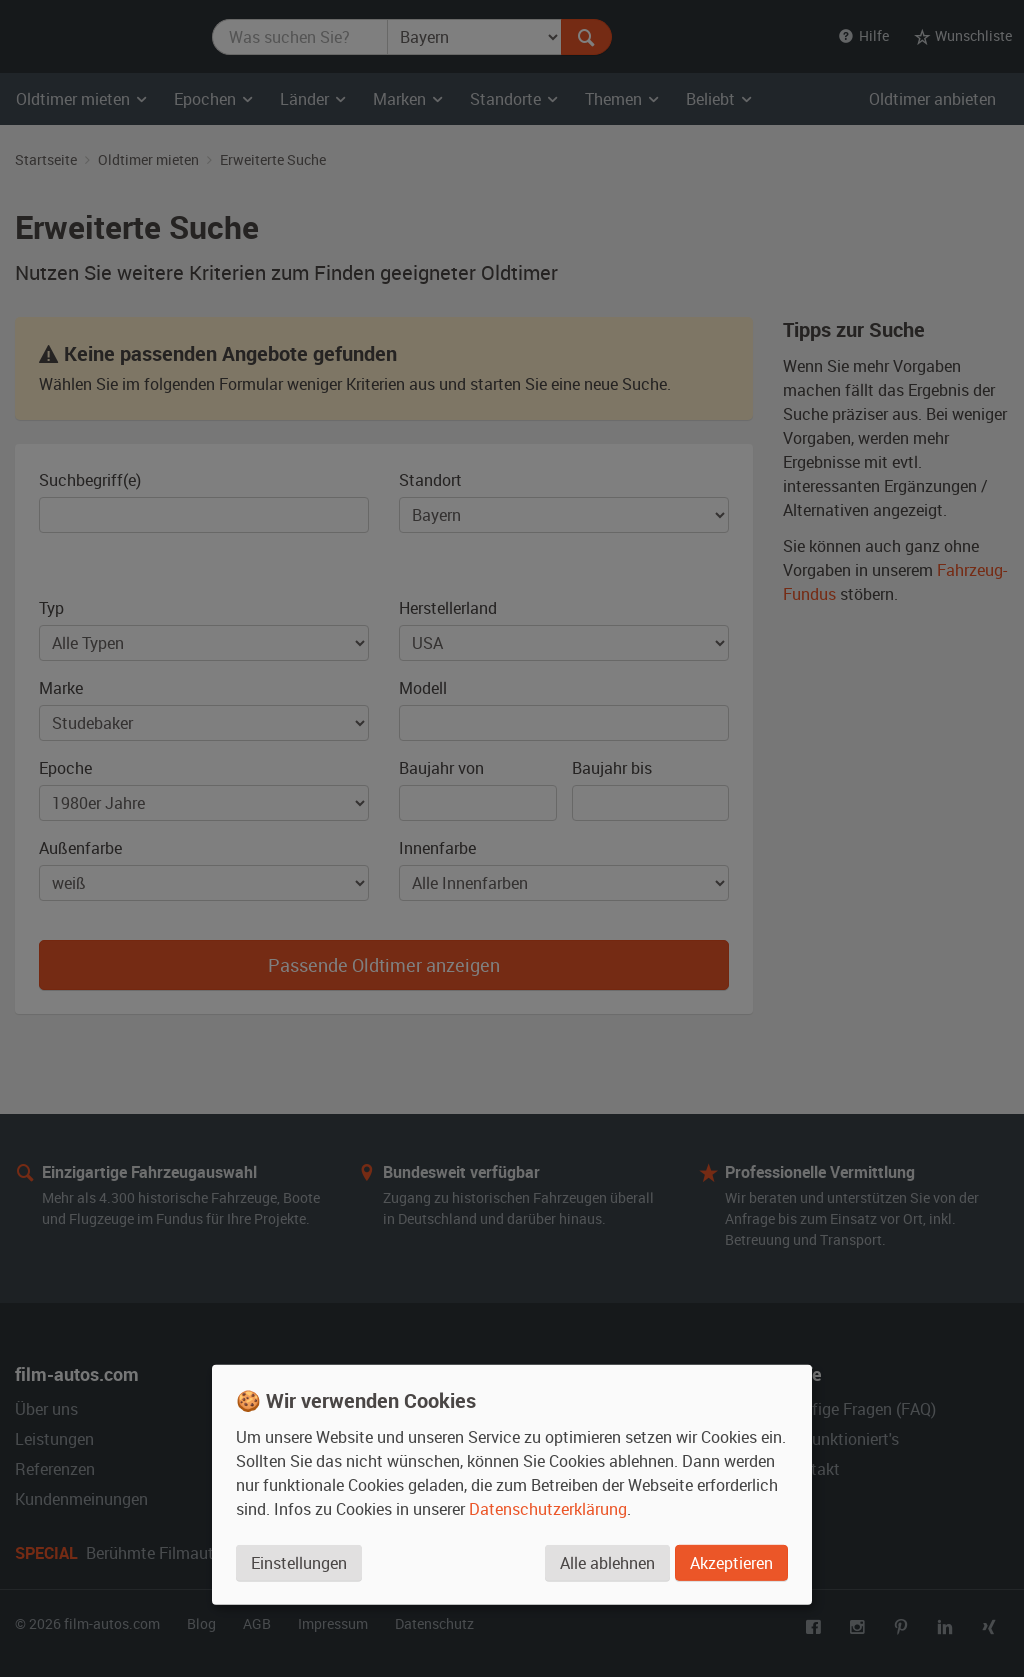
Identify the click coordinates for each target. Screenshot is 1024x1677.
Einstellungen (299, 1563)
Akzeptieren (731, 1563)
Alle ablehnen (607, 1563)
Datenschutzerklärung (548, 1509)
